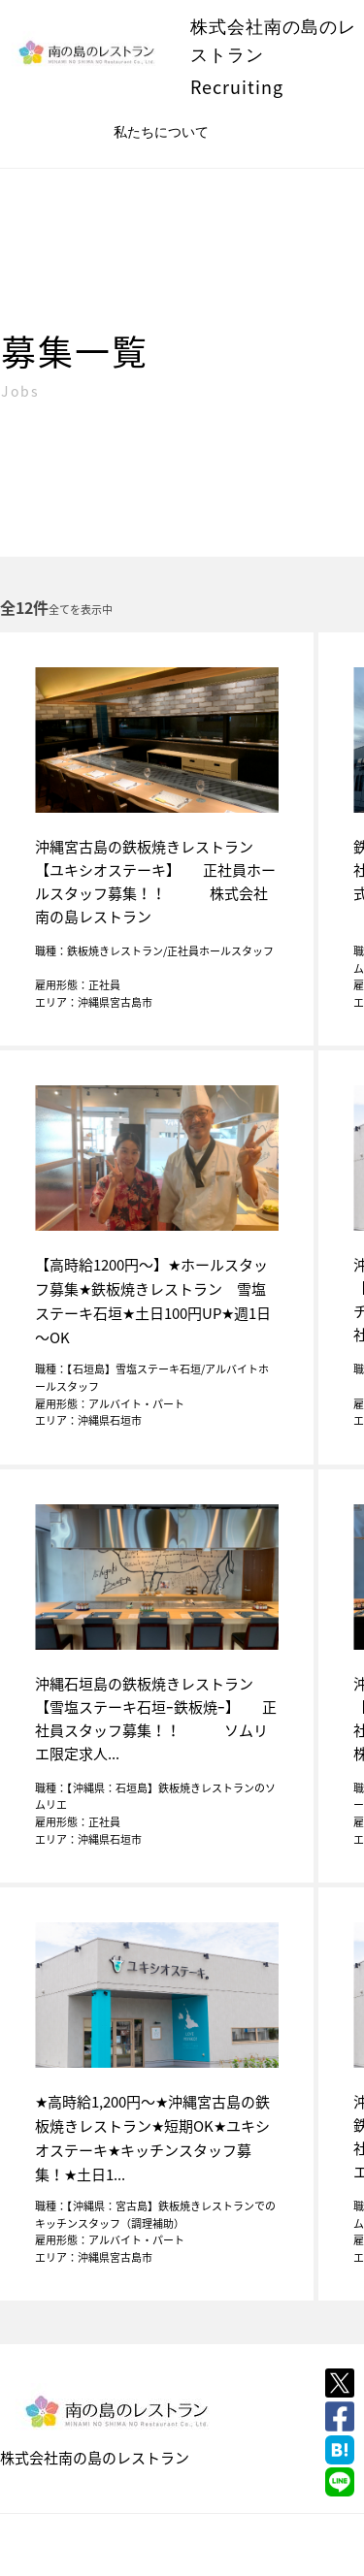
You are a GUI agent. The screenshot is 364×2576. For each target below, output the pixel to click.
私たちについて (161, 132)
